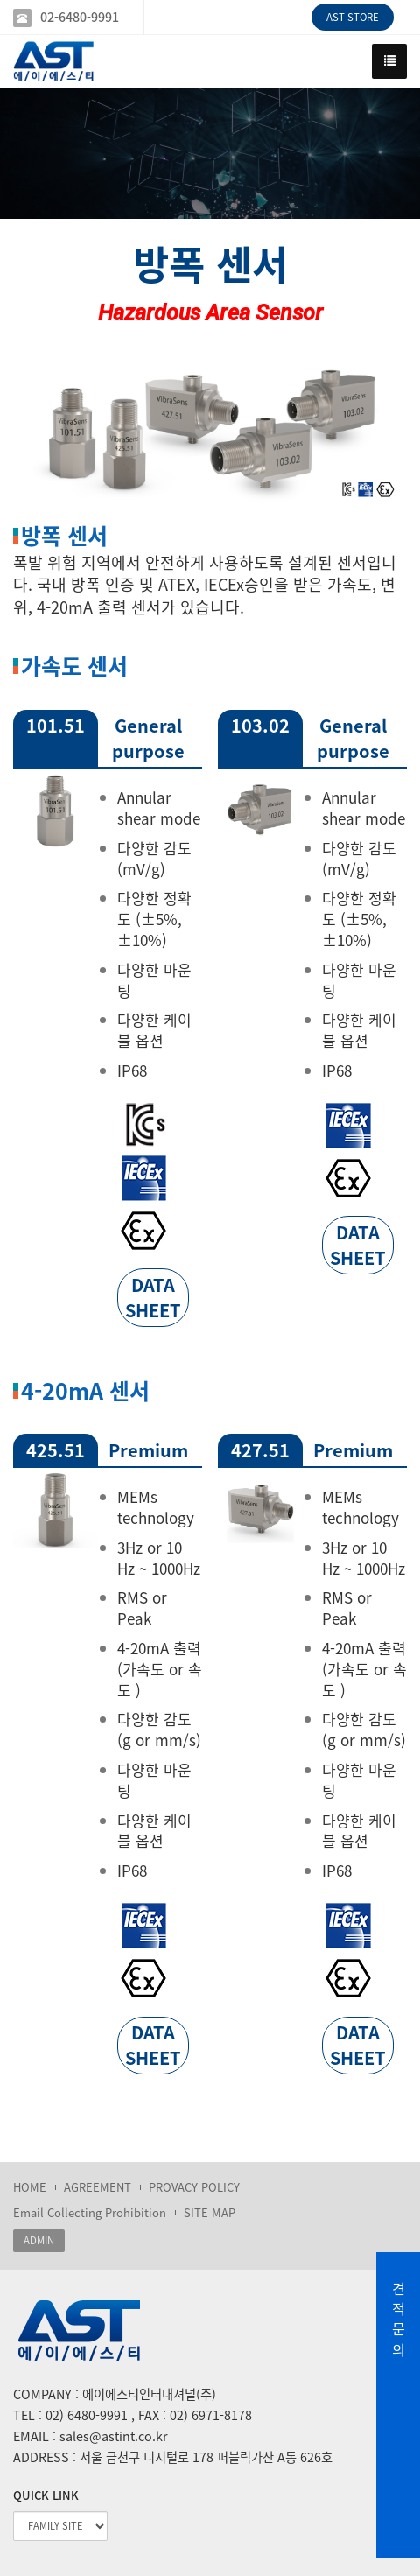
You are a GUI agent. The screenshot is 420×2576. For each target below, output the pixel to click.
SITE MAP (209, 2212)
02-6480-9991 (79, 17)
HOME (29, 2187)
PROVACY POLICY (194, 2187)
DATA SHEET (153, 1297)
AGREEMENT (97, 2187)
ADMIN (39, 2240)
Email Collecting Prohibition (89, 2212)
